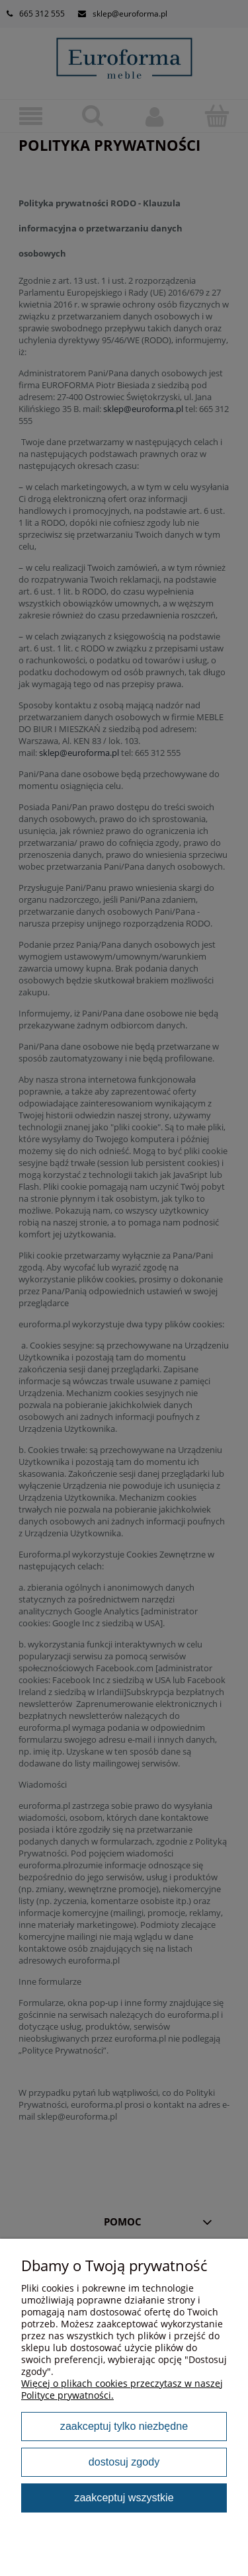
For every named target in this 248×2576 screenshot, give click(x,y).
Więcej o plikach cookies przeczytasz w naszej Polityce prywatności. (122, 2389)
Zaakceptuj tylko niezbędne (124, 2426)
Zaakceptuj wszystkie (123, 2497)
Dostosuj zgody (124, 2462)
